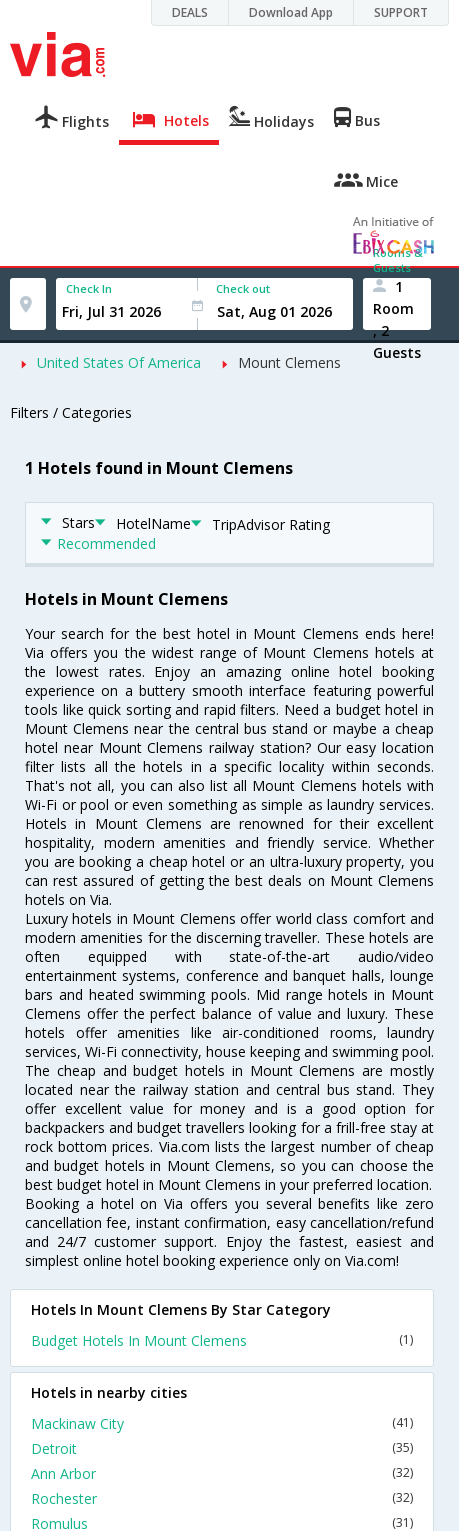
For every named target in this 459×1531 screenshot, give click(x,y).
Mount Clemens (289, 362)
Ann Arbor (222, 1473)
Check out (243, 288)
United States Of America (119, 362)
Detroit (222, 1448)
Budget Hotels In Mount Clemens (222, 1340)
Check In (89, 288)
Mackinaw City (222, 1423)
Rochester (222, 1498)
